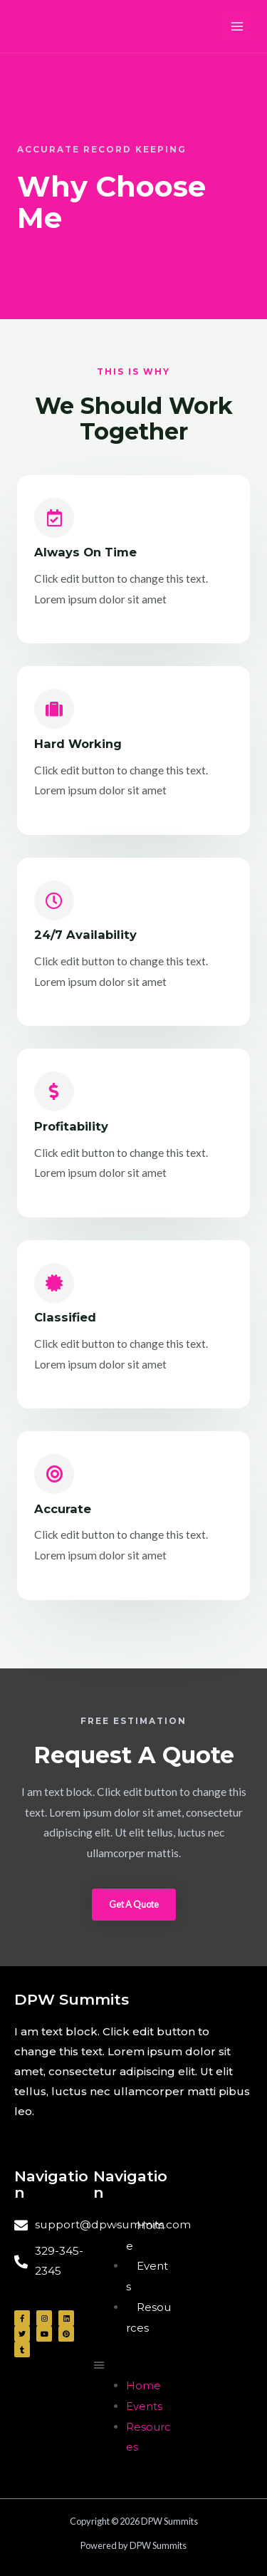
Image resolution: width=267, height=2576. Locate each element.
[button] (134, 1905)
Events (144, 2406)
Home (143, 2385)
